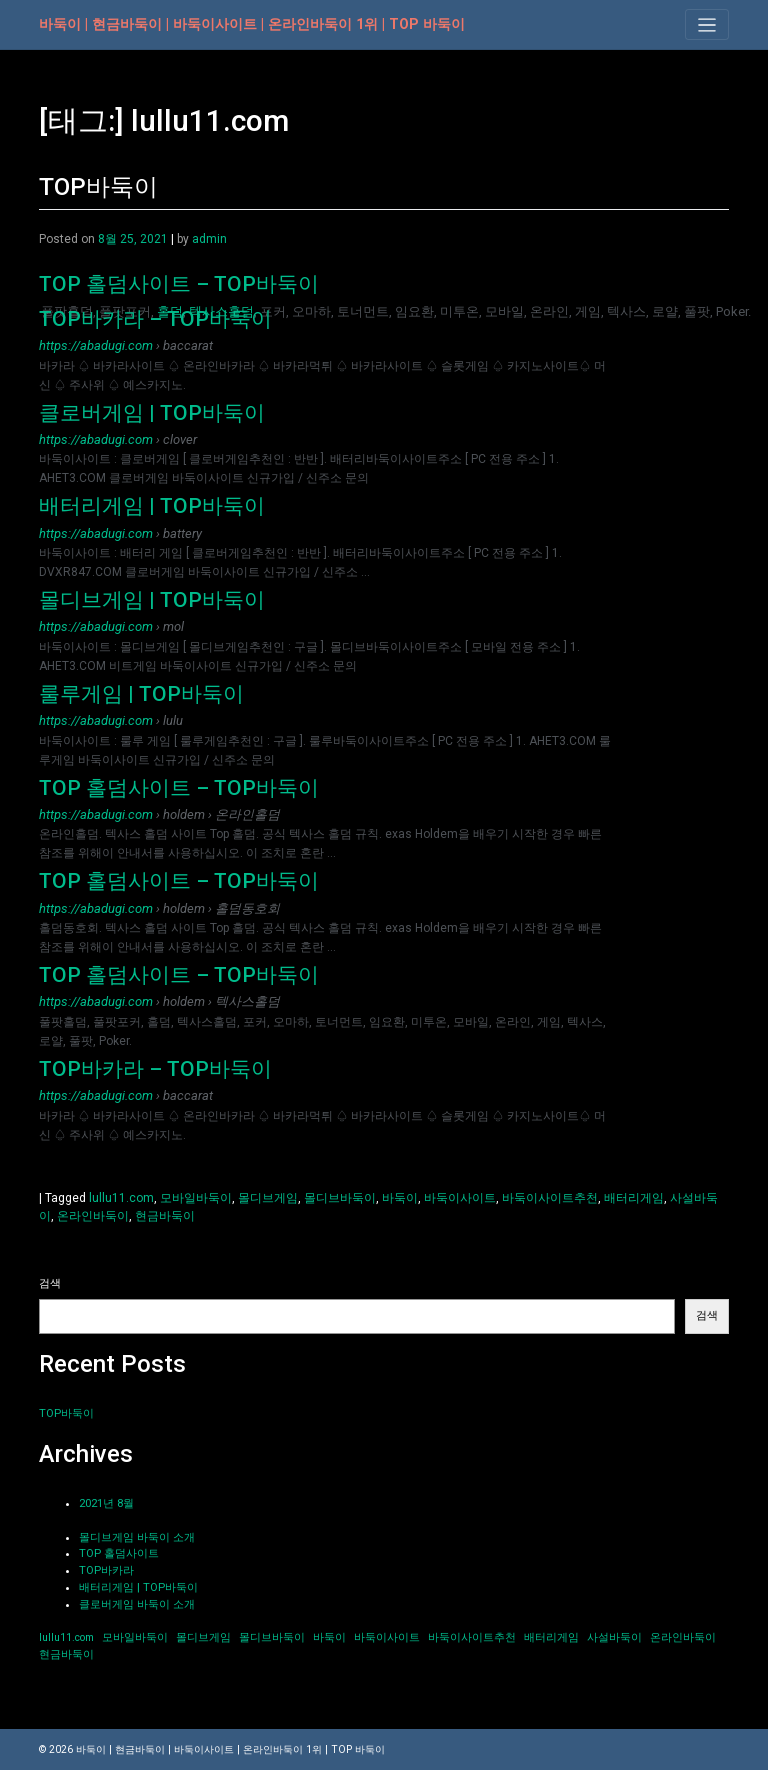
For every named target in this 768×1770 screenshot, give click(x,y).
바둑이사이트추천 (550, 1198)
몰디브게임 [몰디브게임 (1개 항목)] (203, 1637)
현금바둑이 (165, 1216)
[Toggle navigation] (707, 24)
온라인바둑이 (93, 1216)
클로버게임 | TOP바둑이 (152, 413)
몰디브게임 (268, 1198)
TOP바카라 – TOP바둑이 (155, 319)
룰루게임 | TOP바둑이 (141, 694)
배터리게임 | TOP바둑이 (152, 506)
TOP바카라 (106, 1570)
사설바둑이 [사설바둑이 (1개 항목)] (614, 1637)
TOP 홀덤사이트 (119, 1553)
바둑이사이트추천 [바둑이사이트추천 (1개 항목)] (472, 1637)
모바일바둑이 (196, 1198)
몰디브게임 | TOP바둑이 (152, 600)
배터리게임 (634, 1198)
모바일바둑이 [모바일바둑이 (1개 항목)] (135, 1637)
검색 (50, 1283)
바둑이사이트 (460, 1198)
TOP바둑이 (98, 187)
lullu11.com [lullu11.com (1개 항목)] (66, 1637)
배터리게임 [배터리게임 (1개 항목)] (551, 1637)
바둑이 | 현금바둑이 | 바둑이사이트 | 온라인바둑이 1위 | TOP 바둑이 (252, 24)
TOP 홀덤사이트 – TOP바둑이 (179, 284)
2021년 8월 (106, 1503)
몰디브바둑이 (340, 1198)
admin (209, 239)
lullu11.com (121, 1198)
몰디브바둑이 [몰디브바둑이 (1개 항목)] (272, 1637)
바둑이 (400, 1198)
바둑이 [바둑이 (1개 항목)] (329, 1637)
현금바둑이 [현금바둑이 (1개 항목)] (66, 1654)
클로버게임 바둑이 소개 (137, 1604)
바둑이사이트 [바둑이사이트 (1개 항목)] (387, 1637)
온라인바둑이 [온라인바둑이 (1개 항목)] (683, 1637)
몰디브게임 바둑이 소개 (137, 1537)
